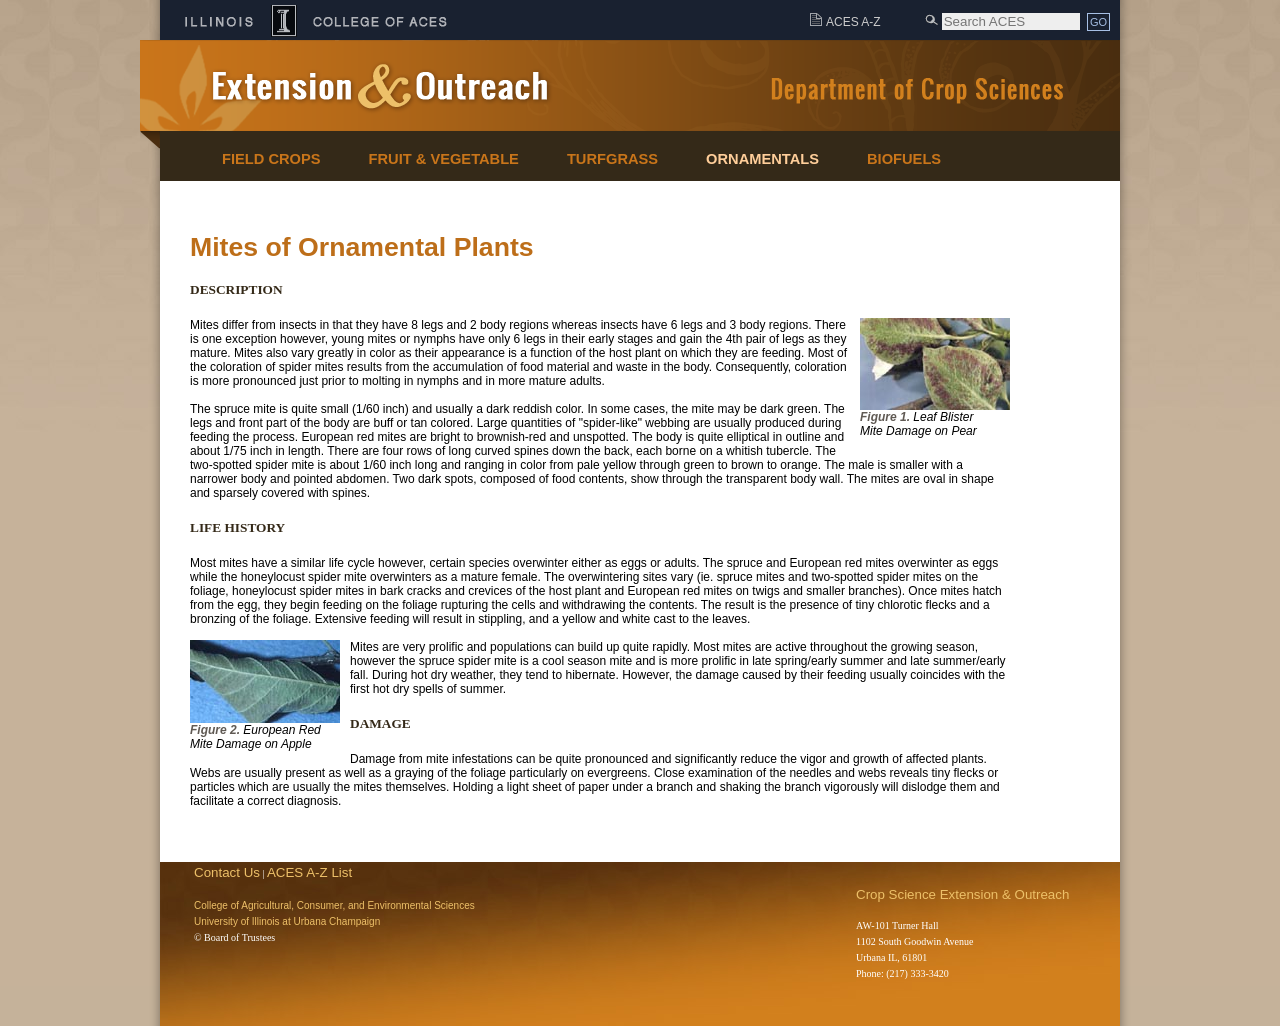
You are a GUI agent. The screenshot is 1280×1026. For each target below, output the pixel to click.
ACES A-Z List (309, 872)
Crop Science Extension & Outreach (962, 894)
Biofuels (904, 159)
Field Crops (271, 159)
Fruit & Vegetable (444, 159)
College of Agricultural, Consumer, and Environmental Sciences (334, 905)
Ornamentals (762, 159)
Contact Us (227, 872)
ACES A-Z (853, 22)
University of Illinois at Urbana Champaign (287, 921)
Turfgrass (612, 159)
